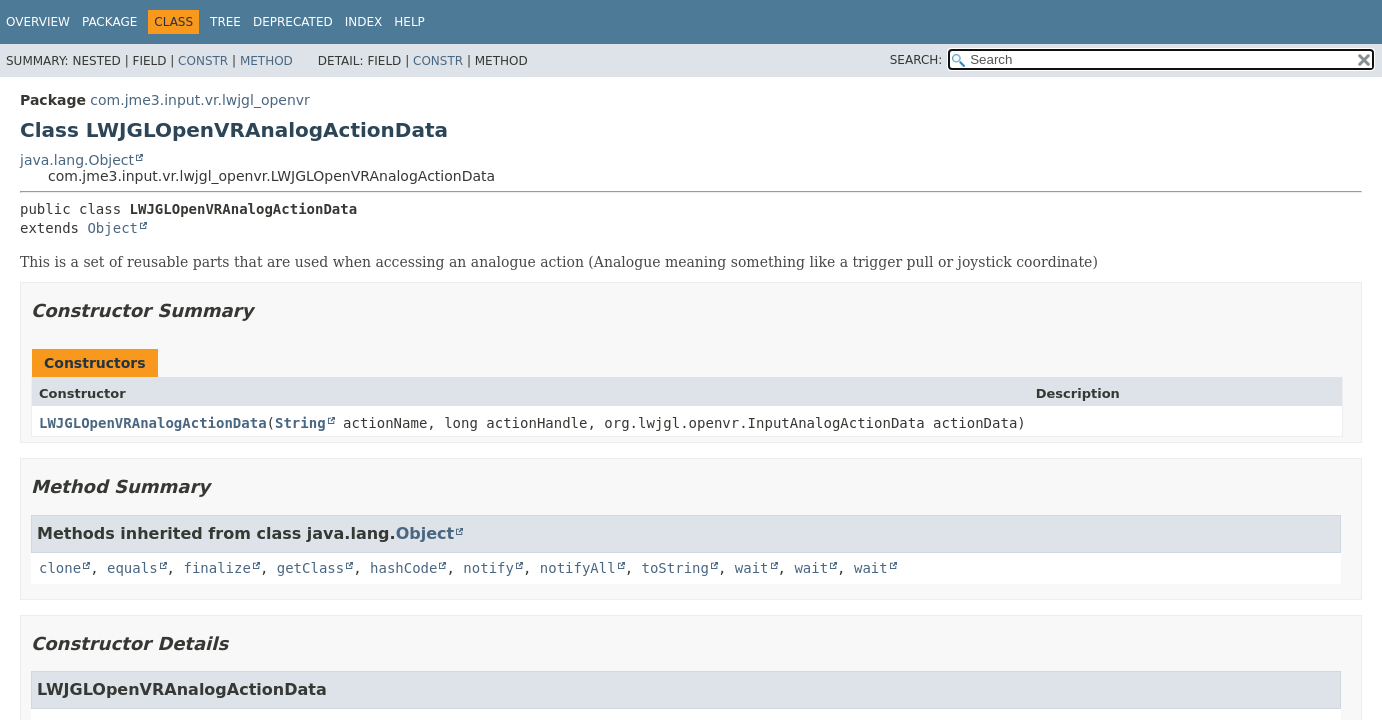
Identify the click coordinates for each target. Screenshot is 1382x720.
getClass (310, 568)
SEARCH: (916, 60)
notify (488, 568)
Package (109, 22)
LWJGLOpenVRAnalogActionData (153, 423)
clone (60, 568)
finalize (216, 568)
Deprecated (293, 22)
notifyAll (578, 568)
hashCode (403, 568)
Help (409, 22)
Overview (38, 22)
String (300, 423)
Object (112, 228)
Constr (203, 61)
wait (752, 568)
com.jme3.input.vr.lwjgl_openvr (200, 100)
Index (364, 22)
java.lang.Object (77, 160)
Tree (225, 22)
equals (132, 568)
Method (266, 61)
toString (675, 568)
